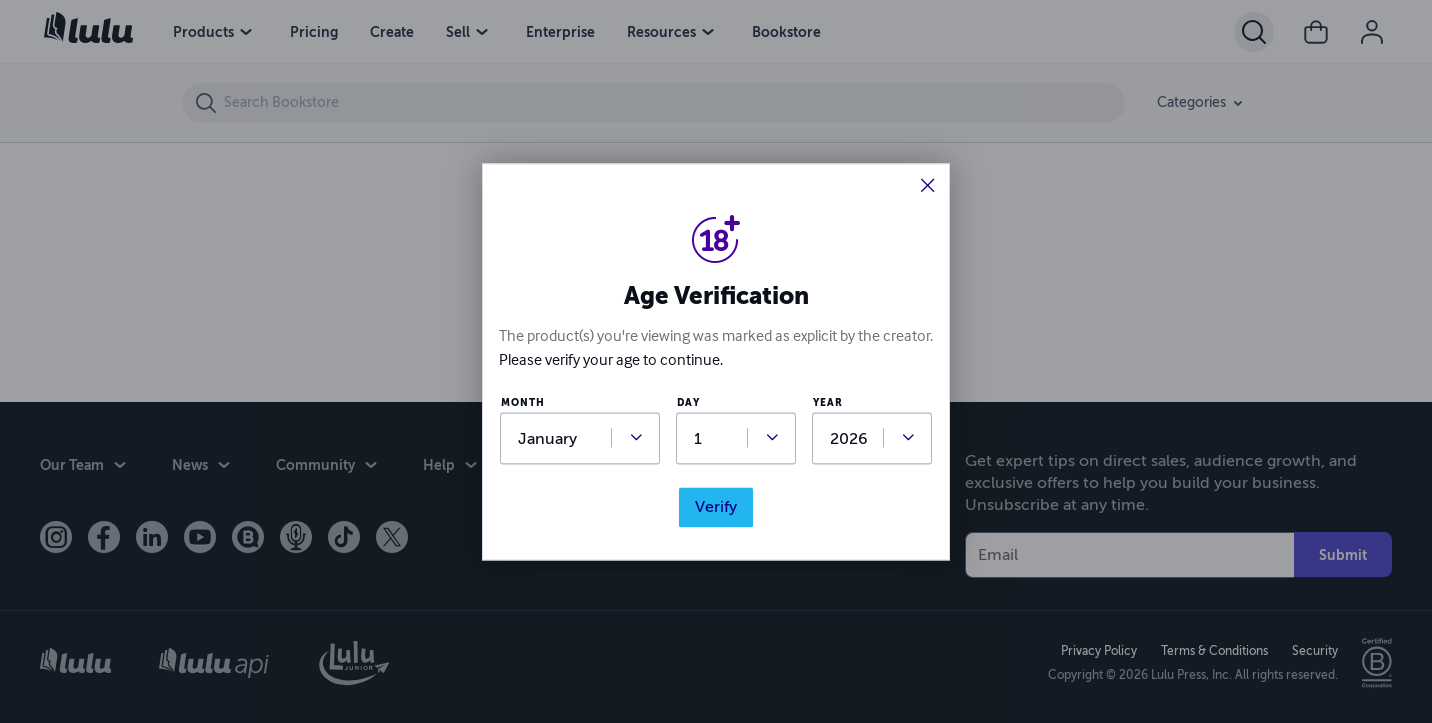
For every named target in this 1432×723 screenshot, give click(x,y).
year (828, 403)
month (523, 403)
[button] (928, 187)
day (688, 403)
